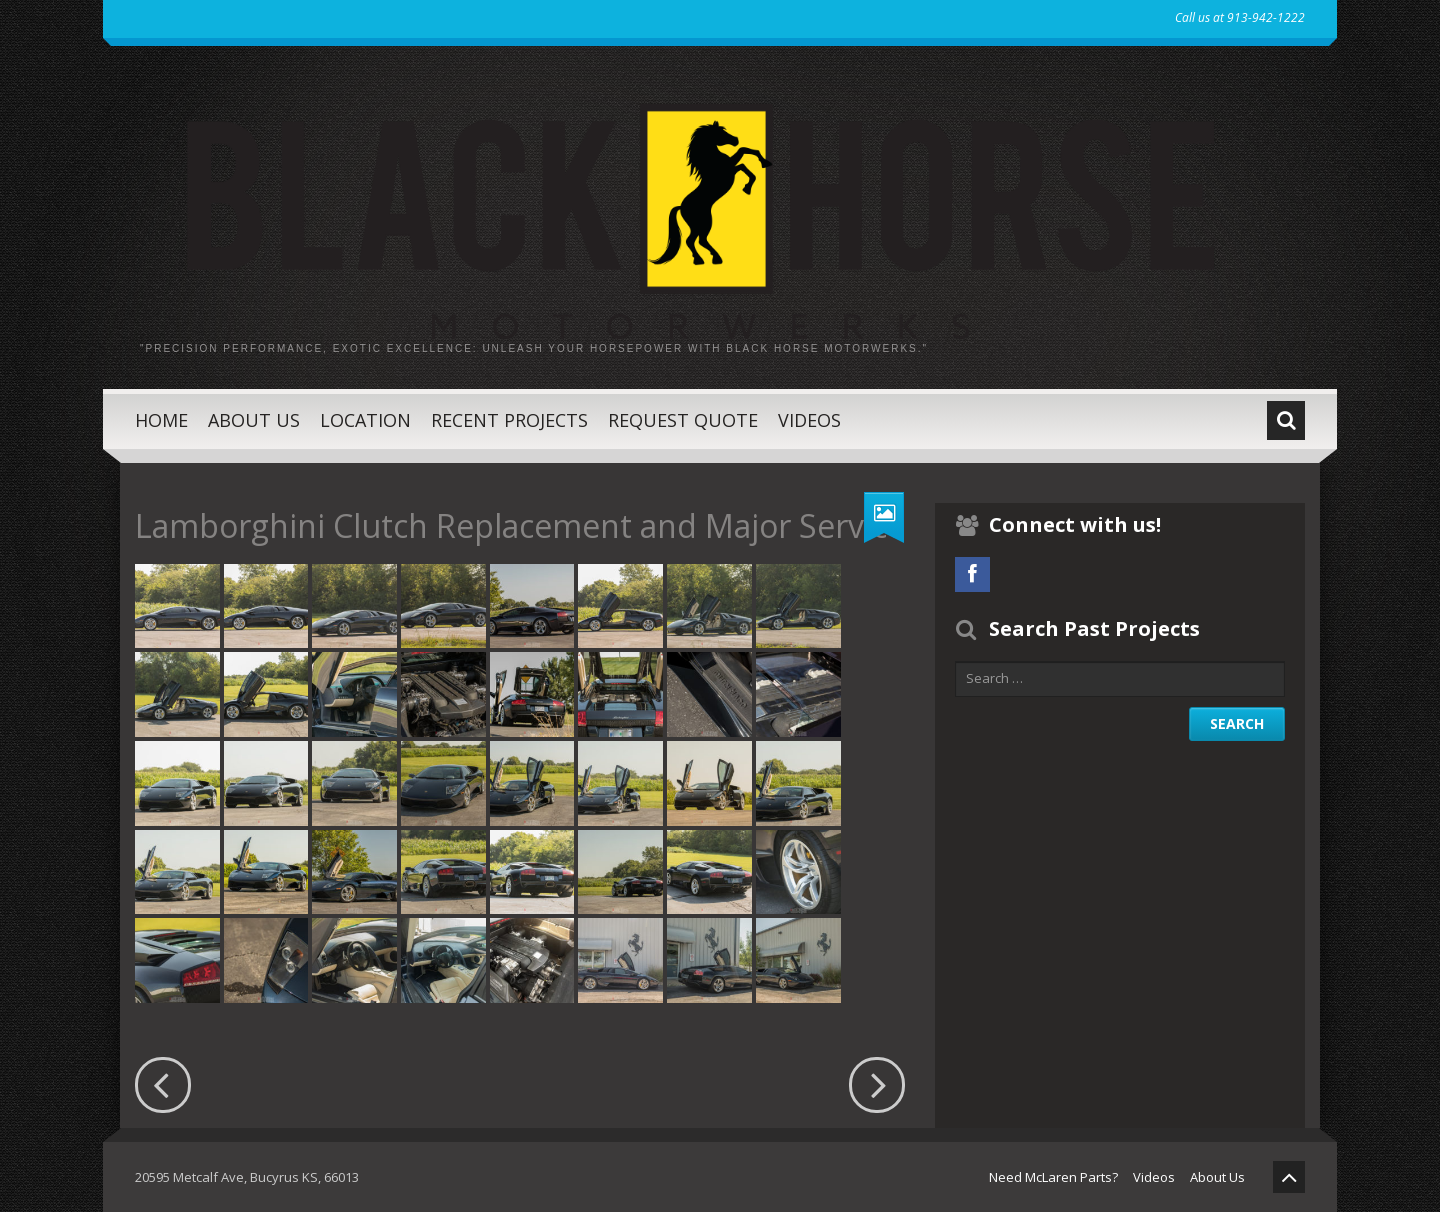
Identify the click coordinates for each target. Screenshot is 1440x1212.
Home (161, 420)
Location (365, 420)
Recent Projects (509, 420)
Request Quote (683, 420)
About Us (254, 420)
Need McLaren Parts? (1053, 1177)
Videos (809, 420)
